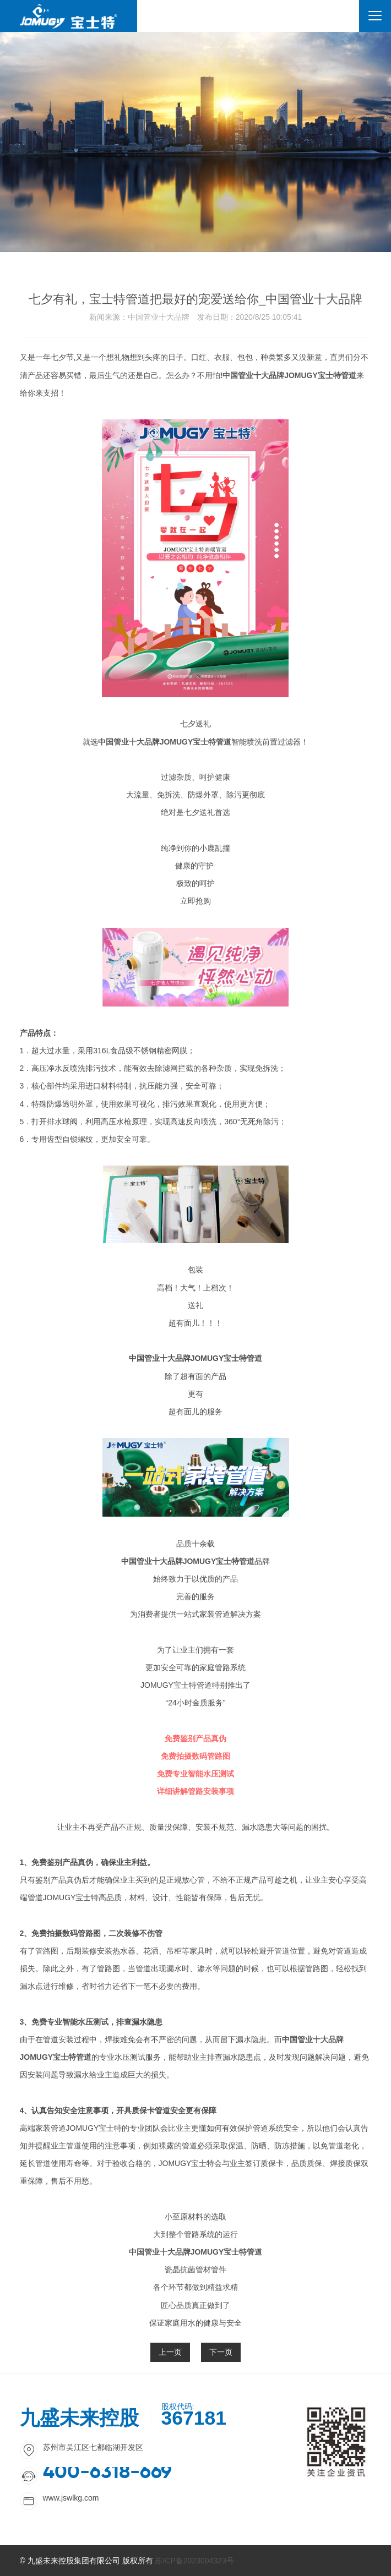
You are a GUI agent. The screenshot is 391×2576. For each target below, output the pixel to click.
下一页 (220, 2352)
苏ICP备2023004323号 (194, 2560)
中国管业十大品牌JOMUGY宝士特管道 (289, 375)
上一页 (170, 2352)
